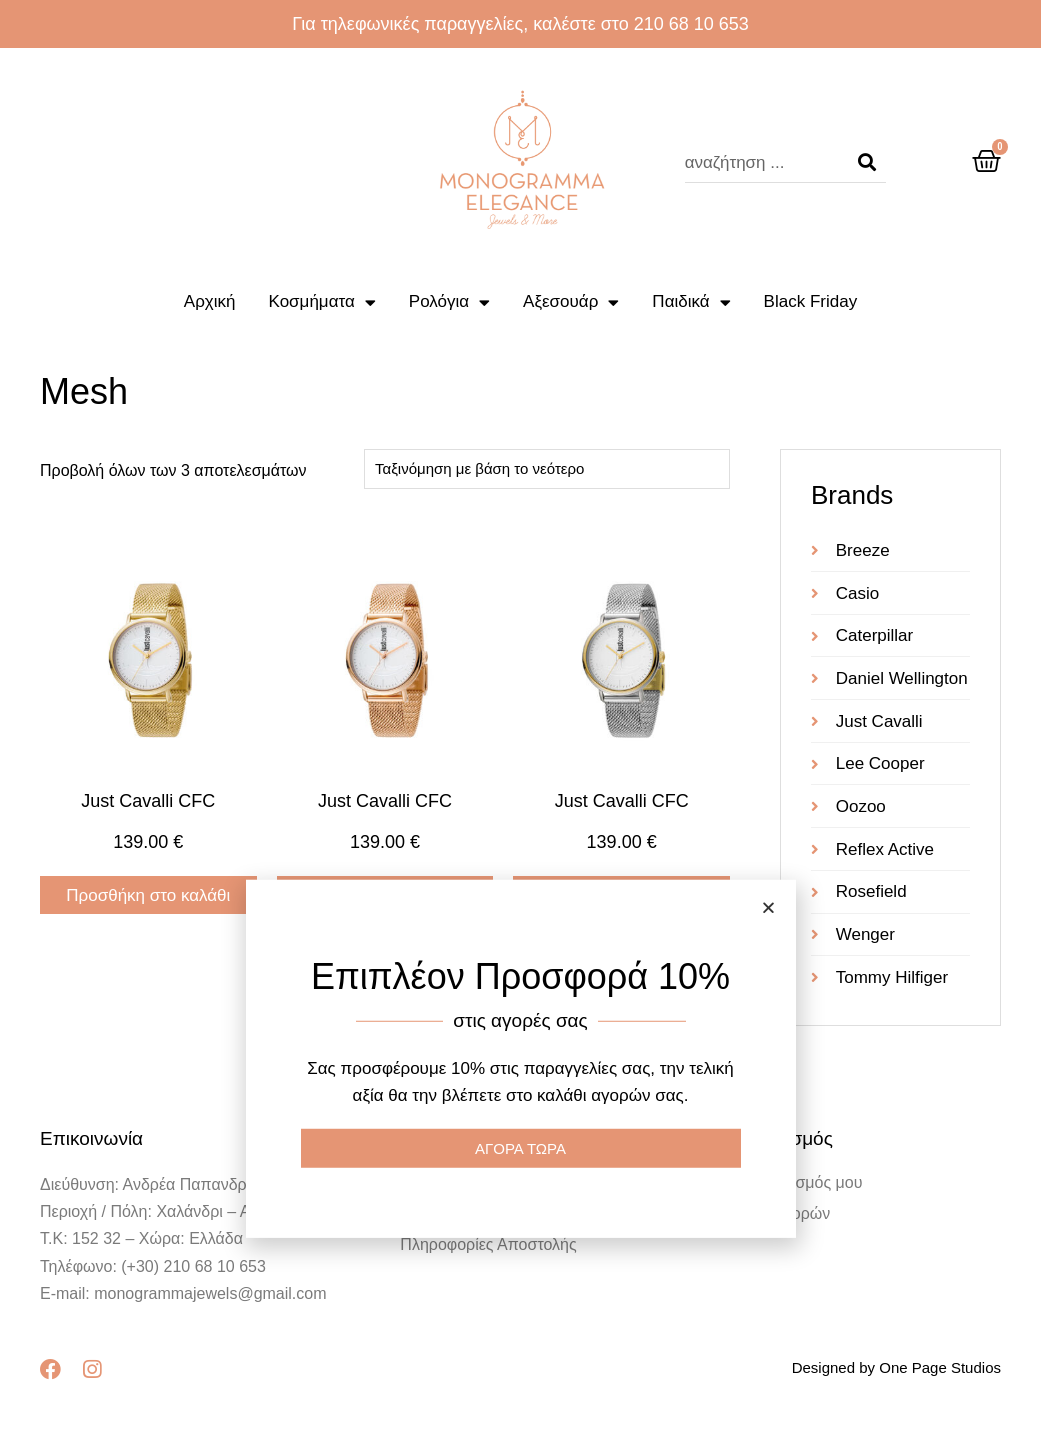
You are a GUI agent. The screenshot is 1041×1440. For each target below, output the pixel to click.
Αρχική (210, 301)
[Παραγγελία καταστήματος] (547, 469)
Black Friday (811, 301)
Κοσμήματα (322, 302)
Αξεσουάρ (571, 302)
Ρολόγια (449, 302)
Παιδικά (691, 302)
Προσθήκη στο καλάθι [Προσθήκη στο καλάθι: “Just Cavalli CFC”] (148, 895)
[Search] (867, 163)
